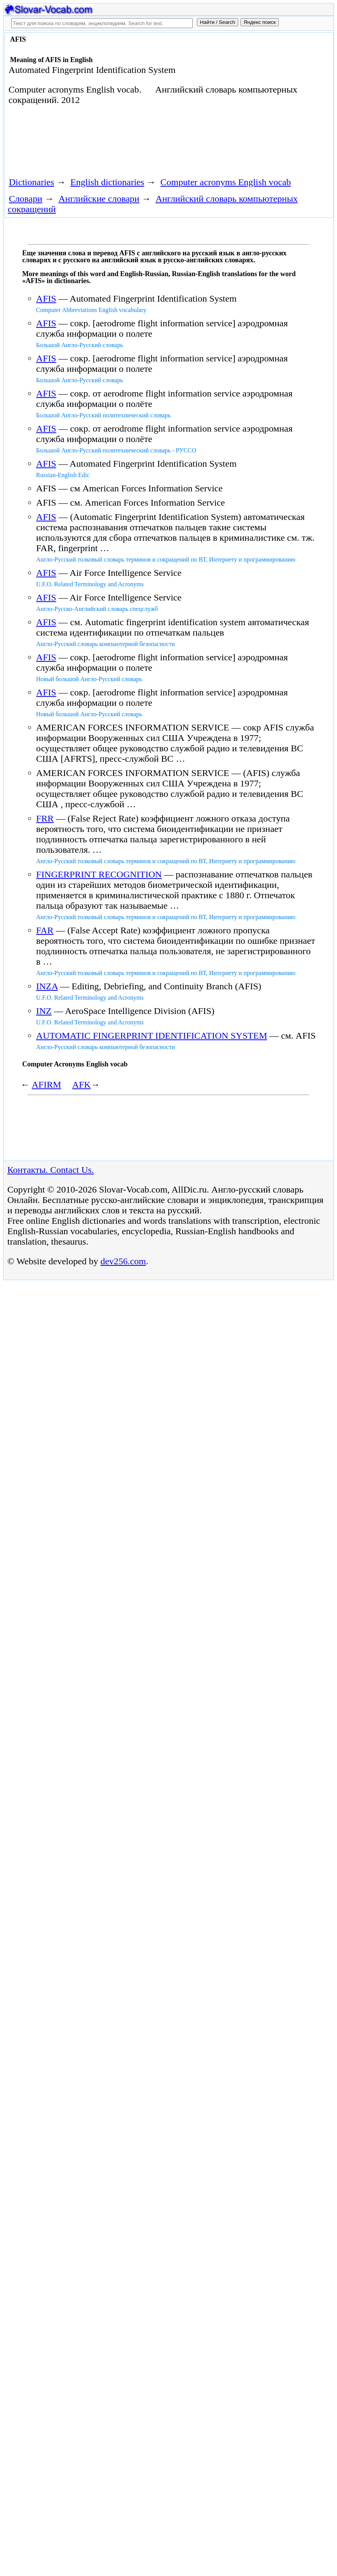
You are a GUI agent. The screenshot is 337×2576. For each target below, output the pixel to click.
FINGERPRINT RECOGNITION (99, 874)
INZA (47, 986)
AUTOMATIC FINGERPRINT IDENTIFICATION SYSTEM (151, 1036)
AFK (81, 1085)
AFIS (46, 299)
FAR (45, 930)
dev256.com (123, 1261)
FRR (45, 818)
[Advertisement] (145, 144)
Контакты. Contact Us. (50, 1170)
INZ (44, 1011)
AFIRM (46, 1085)
